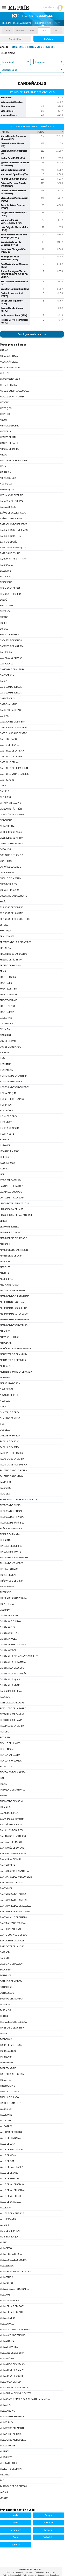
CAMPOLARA (6, 663)
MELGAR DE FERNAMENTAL (13, 1290)
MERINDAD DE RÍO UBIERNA (13, 1308)
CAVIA (3, 785)
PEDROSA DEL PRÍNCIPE (12, 1517)
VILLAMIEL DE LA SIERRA (12, 2353)
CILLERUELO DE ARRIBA (11, 838)
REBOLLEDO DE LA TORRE (13, 1708)
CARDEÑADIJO (7, 698)
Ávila (15, 2515)
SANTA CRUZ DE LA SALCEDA (14, 1871)
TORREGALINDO (8, 2051)
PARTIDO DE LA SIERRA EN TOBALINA (18, 1499)
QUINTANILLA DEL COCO (12, 1668)
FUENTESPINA (7, 1012)
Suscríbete (48, 7)
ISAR (2, 1174)
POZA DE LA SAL (8, 1575)
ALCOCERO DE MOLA (10, 379)
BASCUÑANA (6, 565)
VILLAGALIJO (6, 2283)
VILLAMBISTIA (7, 2341)
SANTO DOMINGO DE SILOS (13, 1935)
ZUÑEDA (4, 2498)
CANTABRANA (7, 675)
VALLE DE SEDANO (9, 2173)
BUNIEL (3, 623)
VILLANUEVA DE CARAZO (12, 2370)
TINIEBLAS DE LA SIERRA (12, 2027)
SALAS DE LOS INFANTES (12, 1818)
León (15, 2522)
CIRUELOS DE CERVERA (11, 843)
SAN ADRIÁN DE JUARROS (13, 1836)
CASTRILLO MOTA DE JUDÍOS (14, 774)
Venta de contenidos (24, 2572)
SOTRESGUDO (7, 1993)
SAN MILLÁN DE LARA (10, 1859)
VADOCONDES (7, 2109)
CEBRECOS (5, 797)
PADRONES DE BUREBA (11, 1453)
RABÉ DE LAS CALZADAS (12, 1702)
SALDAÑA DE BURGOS (11, 1824)
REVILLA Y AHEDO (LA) (11, 1760)
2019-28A (20, 31)
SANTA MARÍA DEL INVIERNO (14, 1900)
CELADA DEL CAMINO (10, 803)
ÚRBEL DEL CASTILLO (10, 2103)
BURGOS (4, 629)
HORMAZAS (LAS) (8, 1093)
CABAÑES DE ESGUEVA (11, 640)
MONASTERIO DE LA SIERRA (13, 1354)
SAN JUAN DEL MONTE (11, 1842)
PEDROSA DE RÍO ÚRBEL (12, 1522)
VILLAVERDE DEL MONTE (12, 2428)
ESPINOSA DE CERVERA (11, 907)
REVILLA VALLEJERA (10, 1755)
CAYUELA (4, 791)
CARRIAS (4, 716)
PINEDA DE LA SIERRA (11, 1546)
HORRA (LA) (6, 1105)
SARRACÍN (5, 1952)
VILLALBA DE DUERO (10, 2300)
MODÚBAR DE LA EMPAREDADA (15, 1348)
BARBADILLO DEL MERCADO (14, 530)
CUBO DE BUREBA (8, 884)
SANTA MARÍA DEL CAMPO (13, 1894)
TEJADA (4, 2016)
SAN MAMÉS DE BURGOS (12, 1848)
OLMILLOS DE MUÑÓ (10, 1418)
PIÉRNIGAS (5, 1540)
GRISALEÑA (5, 1035)
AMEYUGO (5, 414)
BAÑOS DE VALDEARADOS (13, 512)
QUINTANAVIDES (8, 1650)
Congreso (15, 38)
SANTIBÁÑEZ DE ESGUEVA (13, 1923)
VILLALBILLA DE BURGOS (12, 2306)
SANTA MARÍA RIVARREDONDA (15, 1911)
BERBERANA (6, 582)
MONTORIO (5, 1377)
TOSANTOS (5, 2080)
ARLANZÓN (5, 472)
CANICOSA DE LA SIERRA (12, 669)
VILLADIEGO (6, 2248)
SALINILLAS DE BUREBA (11, 1830)
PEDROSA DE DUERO (10, 1505)
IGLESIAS (4, 1168)
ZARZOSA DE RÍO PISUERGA (13, 2486)
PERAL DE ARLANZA (10, 1534)
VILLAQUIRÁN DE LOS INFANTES (15, 2393)
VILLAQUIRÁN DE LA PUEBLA (14, 2387)
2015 (44, 31)
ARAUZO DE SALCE (9, 443)
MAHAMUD (5, 1244)
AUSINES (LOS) (7, 489)
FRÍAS (3, 971)
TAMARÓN (5, 2004)
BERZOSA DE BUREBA (10, 594)
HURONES (5, 1145)
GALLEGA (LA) (6, 1023)
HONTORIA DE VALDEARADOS (15, 1087)
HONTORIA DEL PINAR (11, 1081)
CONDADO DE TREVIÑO (11, 855)
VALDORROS (6, 2126)
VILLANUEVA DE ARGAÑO (12, 2364)
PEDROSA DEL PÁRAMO (11, 1511)
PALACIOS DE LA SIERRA (12, 1459)
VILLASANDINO (7, 2411)
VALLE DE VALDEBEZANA (12, 2184)
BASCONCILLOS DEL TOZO (13, 559)
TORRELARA (6, 2056)
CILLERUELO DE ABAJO (11, 832)
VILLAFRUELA (6, 2277)
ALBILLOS (5, 373)
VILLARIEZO (5, 2405)
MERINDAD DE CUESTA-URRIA (14, 1296)
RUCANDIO (5, 1807)
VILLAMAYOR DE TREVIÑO (12, 2335)
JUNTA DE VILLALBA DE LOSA (14, 1203)
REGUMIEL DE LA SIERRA (12, 1726)
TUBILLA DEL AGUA (9, 2091)
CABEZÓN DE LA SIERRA (12, 646)
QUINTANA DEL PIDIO (10, 1621)
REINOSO (4, 1731)
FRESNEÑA (5, 948)
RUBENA (4, 1795)
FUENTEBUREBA (8, 977)
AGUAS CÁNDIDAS (9, 362)
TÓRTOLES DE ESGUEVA (12, 2074)
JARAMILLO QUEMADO (11, 1192)
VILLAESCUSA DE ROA (11, 2254)
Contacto (10, 2572)
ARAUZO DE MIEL (8, 437)
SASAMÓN (5, 1958)
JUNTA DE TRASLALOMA (12, 1197)
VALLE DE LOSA (7, 2144)
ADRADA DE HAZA (9, 356)
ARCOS (3, 454)
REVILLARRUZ (6, 1749)
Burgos (48, 2515)
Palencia (48, 2522)
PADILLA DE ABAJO (9, 1441)
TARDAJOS (5, 2010)
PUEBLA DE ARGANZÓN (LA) (13, 1598)
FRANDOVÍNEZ (7, 936)
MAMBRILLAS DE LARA (11, 1255)
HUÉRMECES (6, 1122)
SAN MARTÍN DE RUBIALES (13, 1853)
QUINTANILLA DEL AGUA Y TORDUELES (19, 1656)
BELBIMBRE (5, 571)
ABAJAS (4, 350)
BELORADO (5, 576)
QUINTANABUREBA (9, 1615)
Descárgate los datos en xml (32, 334)
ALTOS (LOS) (6, 408)
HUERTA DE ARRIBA (9, 1128)
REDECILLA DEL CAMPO (11, 1720)
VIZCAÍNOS (5, 2474)
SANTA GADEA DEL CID (11, 1882)
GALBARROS (6, 1017)
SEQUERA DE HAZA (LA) (11, 1964)
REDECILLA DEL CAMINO (12, 1714)
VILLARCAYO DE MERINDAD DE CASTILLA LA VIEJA (25, 2399)
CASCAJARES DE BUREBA (12, 721)
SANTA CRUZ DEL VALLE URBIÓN (16, 1877)
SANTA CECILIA (7, 1865)
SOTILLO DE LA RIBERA (11, 1981)
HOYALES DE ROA (8, 1116)
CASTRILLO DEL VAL (10, 762)
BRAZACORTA (6, 605)
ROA (2, 1778)
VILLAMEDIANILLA (9, 2347)
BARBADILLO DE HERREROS (13, 524)
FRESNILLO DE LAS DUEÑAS (13, 954)
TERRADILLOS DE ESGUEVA (13, 2022)
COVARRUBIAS (7, 872)
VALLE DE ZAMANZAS (10, 2202)
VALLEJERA (5, 2207)
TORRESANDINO (8, 2068)
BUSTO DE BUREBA (9, 634)
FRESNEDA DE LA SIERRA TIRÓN (16, 942)
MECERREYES (6, 1279)
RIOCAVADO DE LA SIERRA (13, 1772)
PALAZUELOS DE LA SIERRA (13, 1470)
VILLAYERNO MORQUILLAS (13, 2440)
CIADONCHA (6, 820)
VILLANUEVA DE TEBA (10, 2382)
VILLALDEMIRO (7, 2318)
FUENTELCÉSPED (8, 988)
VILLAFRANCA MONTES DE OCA (15, 2271)
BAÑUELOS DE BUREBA (11, 518)
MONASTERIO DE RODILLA (13, 1360)
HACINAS (4, 1052)
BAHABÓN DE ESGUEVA (11, 501)
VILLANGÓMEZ (7, 2358)
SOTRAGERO (6, 1987)
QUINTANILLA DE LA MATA (13, 1662)
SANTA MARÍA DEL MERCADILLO (15, 1906)
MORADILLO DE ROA (10, 1383)
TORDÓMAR (6, 2039)
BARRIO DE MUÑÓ (8, 542)
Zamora (16, 2544)
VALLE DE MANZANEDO (11, 2149)
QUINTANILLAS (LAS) (10, 1679)
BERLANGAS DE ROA (10, 588)
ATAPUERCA (6, 483)
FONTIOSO (5, 930)
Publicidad (39, 2572)
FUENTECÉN (6, 983)
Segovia (48, 2530)
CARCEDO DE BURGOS (11, 692)
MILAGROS (5, 1331)
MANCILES (5, 1267)
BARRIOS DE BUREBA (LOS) (13, 547)
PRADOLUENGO (7, 1586)
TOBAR (3, 2033)
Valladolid (48, 2537)
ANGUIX (4, 420)
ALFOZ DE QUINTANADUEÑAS (14, 391)
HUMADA (4, 1139)
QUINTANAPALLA (8, 1639)
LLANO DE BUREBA (9, 1226)
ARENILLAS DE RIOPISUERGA (14, 460)
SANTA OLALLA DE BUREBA (13, 1917)
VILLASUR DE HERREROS (12, 2416)
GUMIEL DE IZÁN (8, 1041)
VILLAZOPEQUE (7, 2445)
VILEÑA (3, 2242)
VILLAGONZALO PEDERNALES (14, 2289)
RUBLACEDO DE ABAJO (11, 1801)
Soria (15, 2537)
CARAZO (4, 681)
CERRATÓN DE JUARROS (12, 814)
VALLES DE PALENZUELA (12, 2213)
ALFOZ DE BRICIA (8, 385)
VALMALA (4, 2225)
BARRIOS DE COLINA (10, 553)
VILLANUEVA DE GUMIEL (11, 2376)
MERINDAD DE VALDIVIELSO (13, 1325)
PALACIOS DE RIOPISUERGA (13, 1464)
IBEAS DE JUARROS (9, 1151)
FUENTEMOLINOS (8, 1000)
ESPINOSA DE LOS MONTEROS (15, 919)
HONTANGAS (6, 1070)
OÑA (2, 1424)
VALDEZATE (5, 2120)
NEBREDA (5, 1401)
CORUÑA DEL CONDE (10, 867)
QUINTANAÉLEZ (7, 1627)
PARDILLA (5, 1493)
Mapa (57, 23)
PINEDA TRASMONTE (10, 1551)
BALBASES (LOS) (8, 507)
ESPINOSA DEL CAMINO (11, 913)
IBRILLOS (4, 1157)
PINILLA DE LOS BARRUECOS (14, 1557)
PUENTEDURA (7, 1604)
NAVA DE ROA (6, 1389)
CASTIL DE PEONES (9, 745)
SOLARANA (5, 1969)
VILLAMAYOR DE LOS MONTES (15, 2329)
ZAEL (2, 2480)
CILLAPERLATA (7, 826)
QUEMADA (5, 1610)
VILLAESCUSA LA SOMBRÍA (13, 2260)
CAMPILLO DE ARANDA (11, 658)
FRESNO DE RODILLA (10, 965)
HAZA (2, 1058)
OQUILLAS (5, 1430)
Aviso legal (50, 2572)
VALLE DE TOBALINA (10, 2178)
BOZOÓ (3, 600)
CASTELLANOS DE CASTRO (13, 733)
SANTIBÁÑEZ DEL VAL (11, 1929)
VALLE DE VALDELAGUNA (12, 2190)
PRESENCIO (5, 1592)
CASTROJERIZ (7, 779)
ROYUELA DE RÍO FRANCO (12, 1789)
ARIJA (3, 466)
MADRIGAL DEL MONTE (11, 1232)
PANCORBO (5, 1488)
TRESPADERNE (7, 2085)
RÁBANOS (5, 1697)
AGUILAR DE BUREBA (10, 367)
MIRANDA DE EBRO (9, 1337)
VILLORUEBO (6, 2457)
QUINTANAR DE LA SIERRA (13, 1644)
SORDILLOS (5, 1975)
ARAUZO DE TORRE (9, 449)
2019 (7, 31)
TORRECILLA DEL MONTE (12, 2045)
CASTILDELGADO (8, 739)
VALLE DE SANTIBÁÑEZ (11, 2167)
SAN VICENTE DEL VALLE (12, 1940)
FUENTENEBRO (7, 1006)
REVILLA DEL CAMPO (10, 1743)
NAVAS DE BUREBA (9, 1395)
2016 (32, 31)
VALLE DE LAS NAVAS (10, 2138)
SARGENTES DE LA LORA (12, 1946)
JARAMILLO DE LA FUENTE (13, 1186)
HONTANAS (5, 1064)
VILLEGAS (5, 2451)
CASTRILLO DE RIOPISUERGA (14, 768)
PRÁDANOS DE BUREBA (11, 1581)
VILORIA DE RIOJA (8, 2463)
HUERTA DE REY (8, 1134)
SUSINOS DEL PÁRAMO (11, 1998)
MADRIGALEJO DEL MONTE (13, 1238)
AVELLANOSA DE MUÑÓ (11, 495)
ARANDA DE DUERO (9, 425)
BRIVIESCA (5, 611)
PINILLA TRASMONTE (10, 1569)
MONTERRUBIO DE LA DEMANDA (16, 1372)
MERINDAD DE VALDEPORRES (14, 1319)
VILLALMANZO (7, 2323)
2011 (56, 31)
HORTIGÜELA (6, 1110)
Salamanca (15, 2530)
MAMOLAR (5, 1261)
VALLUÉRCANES (8, 2219)
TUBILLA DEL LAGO (9, 2097)
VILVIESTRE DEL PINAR (11, 2469)
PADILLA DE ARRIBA (9, 1447)
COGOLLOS (5, 849)
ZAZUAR (4, 2492)
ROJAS (3, 1784)
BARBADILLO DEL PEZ (10, 536)
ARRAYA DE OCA (8, 478)
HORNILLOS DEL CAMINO (12, 1099)
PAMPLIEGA (5, 1482)
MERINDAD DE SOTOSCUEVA (14, 1313)
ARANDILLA (5, 431)
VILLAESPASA (6, 2265)
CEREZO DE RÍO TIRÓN (11, 809)
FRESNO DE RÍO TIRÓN (11, 959)
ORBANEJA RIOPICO (10, 1435)
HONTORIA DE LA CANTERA (13, 1076)
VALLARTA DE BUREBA (11, 2132)
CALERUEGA (6, 652)
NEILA (3, 1406)
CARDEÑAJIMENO (8, 704)
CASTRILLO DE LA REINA (12, 750)
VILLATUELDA (6, 2422)
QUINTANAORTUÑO (9, 1633)
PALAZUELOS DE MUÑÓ (11, 1476)
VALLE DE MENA (8, 2155)
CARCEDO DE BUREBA (11, 687)
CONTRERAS (6, 861)
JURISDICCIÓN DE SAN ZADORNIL (16, 1215)
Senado (48, 38)
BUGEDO (4, 617)
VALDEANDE (6, 2115)
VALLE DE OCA (7, 2161)
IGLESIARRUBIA (7, 1163)
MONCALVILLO (7, 1366)
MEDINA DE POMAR (9, 1284)
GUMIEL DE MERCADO (10, 1046)
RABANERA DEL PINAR (11, 1691)
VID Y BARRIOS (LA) (9, 2236)
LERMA (3, 1221)
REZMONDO (6, 1766)
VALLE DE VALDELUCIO (11, 2196)
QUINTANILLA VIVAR (10, 1685)
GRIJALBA (5, 1029)
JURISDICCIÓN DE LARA (11, 1209)
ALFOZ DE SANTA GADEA (12, 396)
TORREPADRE (6, 2062)
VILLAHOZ (5, 2294)
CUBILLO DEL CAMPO (10, 878)
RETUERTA (5, 1737)
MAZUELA (4, 1273)
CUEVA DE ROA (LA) (9, 890)
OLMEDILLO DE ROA (9, 1412)
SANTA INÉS (6, 1888)
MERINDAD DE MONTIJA (12, 1302)
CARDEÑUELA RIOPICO (11, 710)
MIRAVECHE (5, 1343)
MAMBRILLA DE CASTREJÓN (14, 1250)
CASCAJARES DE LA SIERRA (13, 727)
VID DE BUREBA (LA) (10, 2231)
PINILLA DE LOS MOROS (11, 1563)
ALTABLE (4, 402)
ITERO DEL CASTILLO (10, 1180)
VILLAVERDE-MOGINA (10, 2434)
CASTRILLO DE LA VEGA (11, 756)
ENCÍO (3, 901)
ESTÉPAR (4, 925)
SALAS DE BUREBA (9, 1813)
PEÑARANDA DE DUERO (11, 1528)
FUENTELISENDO (8, 994)
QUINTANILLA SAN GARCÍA (13, 1673)
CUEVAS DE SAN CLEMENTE (13, 896)
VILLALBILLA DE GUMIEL (12, 2312)
